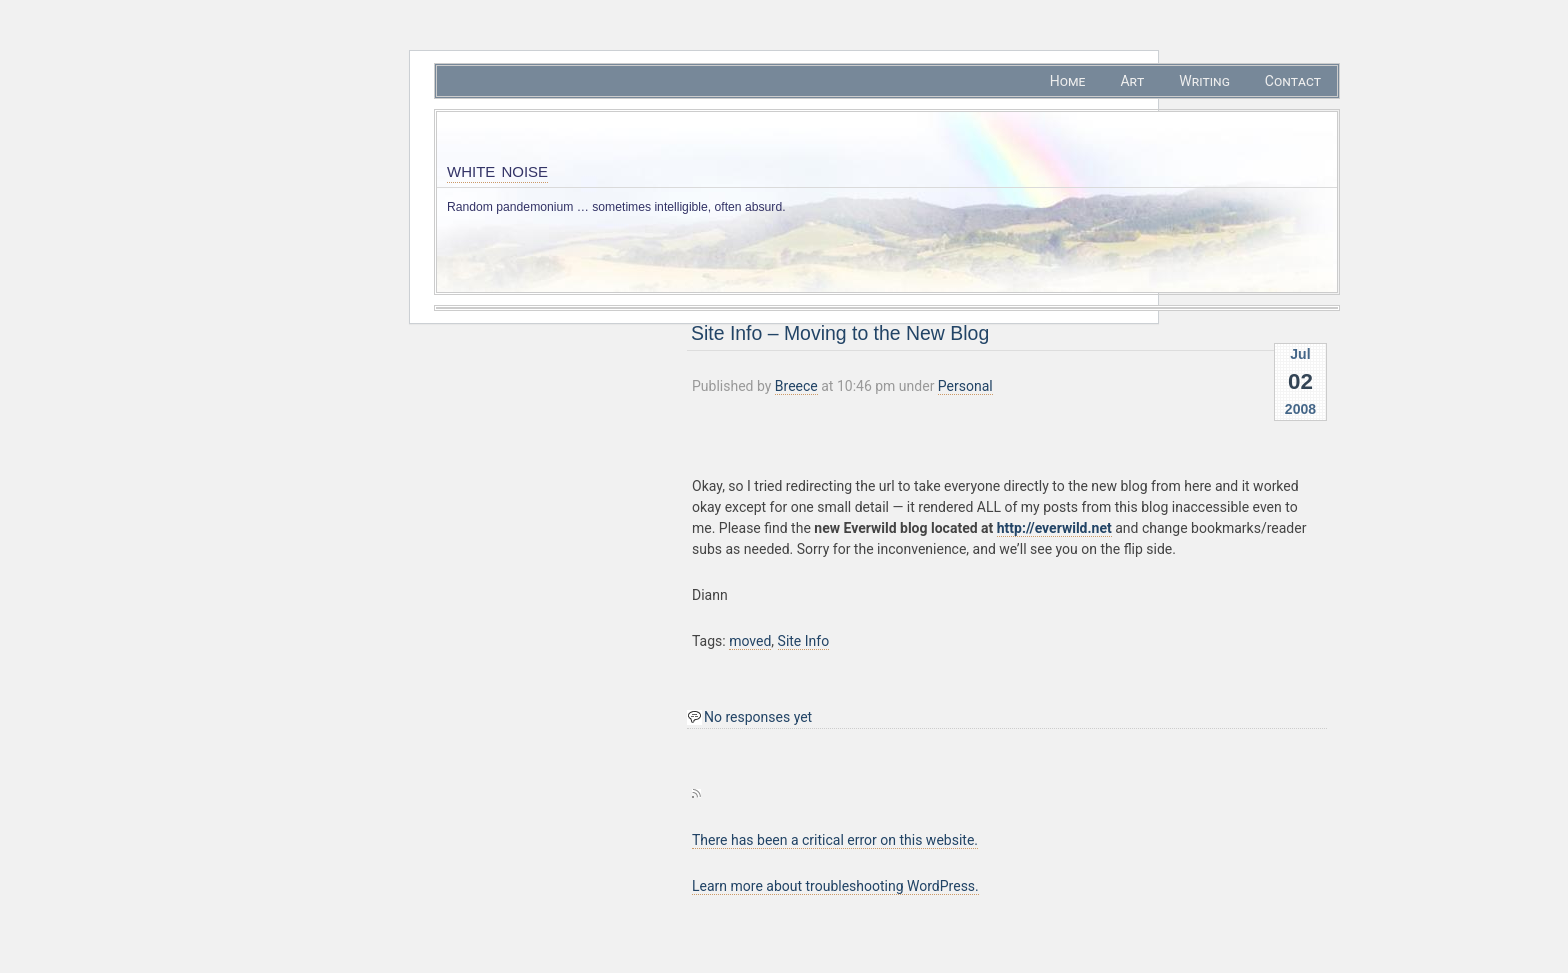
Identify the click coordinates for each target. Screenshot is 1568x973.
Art (1132, 81)
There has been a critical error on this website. (835, 840)
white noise (497, 169)
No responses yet (758, 717)
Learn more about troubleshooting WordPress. (835, 886)
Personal (965, 386)
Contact (1293, 81)
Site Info (804, 641)
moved (750, 641)
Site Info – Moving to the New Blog (840, 333)
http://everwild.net (1054, 528)
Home (1068, 81)
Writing (1204, 81)
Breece (796, 386)
